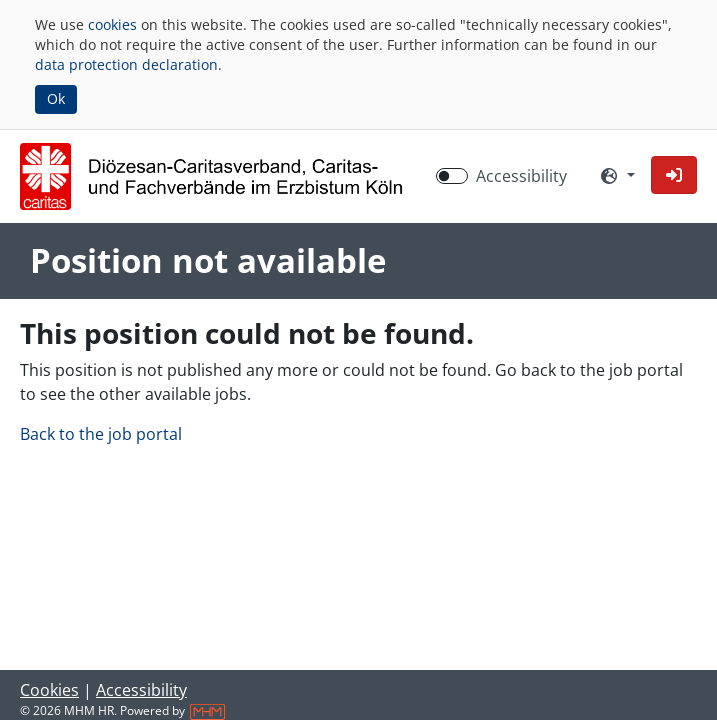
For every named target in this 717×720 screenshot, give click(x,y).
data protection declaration (126, 64)
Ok (56, 98)
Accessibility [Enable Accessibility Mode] (521, 176)
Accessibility (141, 690)
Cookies (49, 690)
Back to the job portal (101, 434)
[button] (674, 175)
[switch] (452, 176)
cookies (112, 24)
